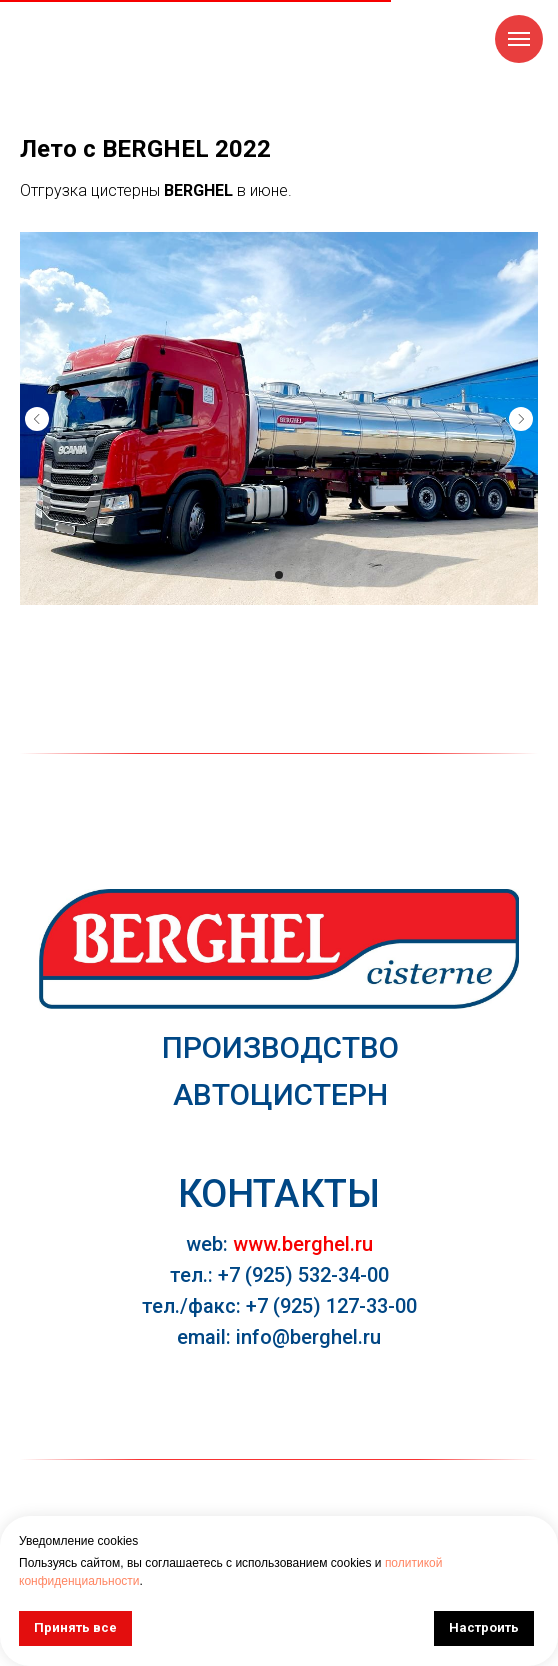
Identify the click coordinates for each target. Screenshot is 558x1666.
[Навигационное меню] (519, 39)
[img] (279, 949)
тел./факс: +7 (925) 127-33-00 (279, 1306)
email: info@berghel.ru (279, 1337)
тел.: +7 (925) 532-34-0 (274, 1275)
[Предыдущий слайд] (37, 419)
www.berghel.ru (303, 1244)
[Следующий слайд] (521, 419)
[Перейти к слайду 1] (279, 575)
